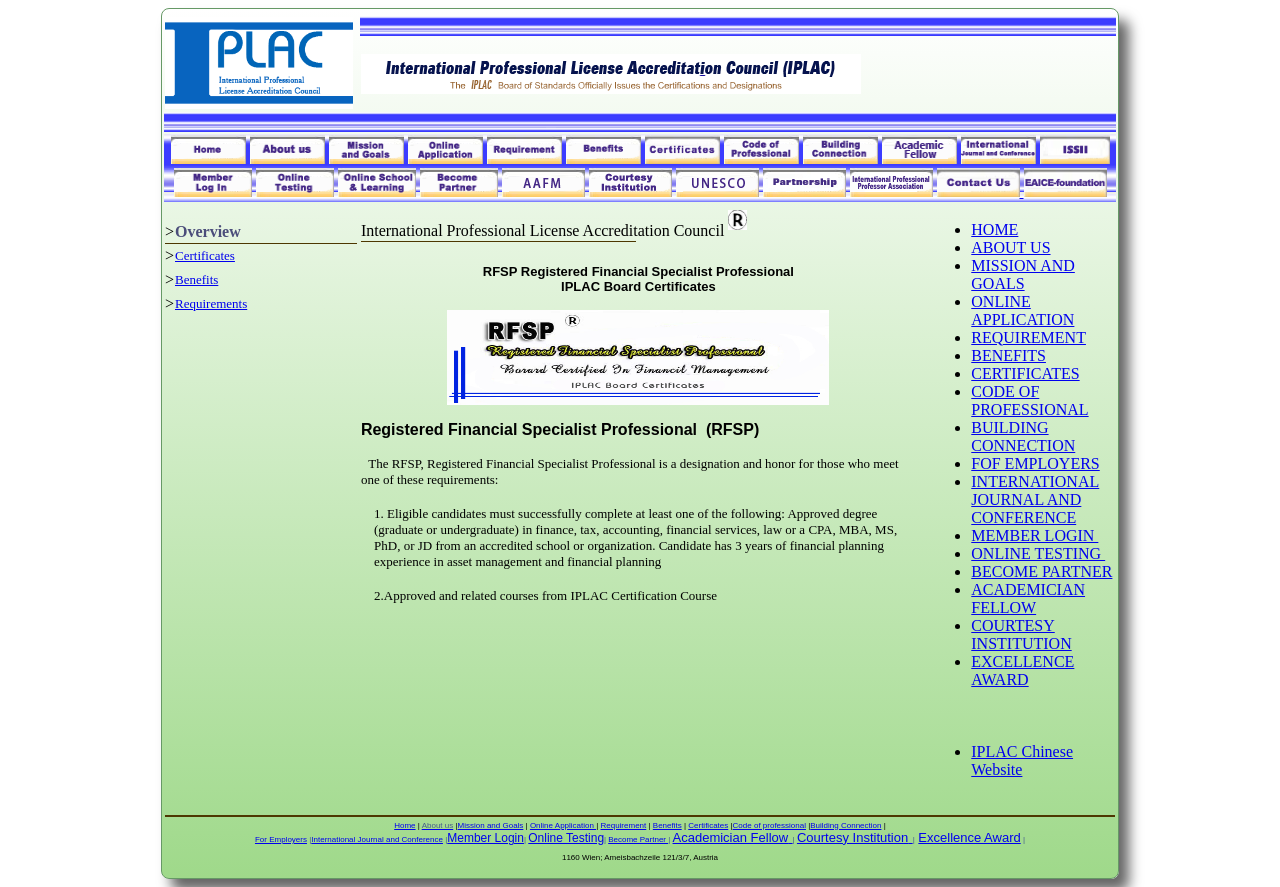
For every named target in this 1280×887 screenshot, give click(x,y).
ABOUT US (1010, 247)
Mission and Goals (491, 825)
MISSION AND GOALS (1023, 274)
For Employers (281, 839)
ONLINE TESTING (1038, 553)
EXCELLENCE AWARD (1022, 670)
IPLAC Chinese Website (1022, 760)
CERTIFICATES (1025, 373)
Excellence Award (969, 837)
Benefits (196, 279)
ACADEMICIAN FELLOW (1028, 598)
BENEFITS (1008, 355)
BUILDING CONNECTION (1023, 436)
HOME (994, 229)
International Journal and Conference (377, 839)
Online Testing (566, 838)
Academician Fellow (731, 837)
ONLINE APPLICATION (1022, 310)
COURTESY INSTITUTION (1021, 634)
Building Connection (845, 825)
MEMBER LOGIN (1034, 535)
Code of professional (769, 825)
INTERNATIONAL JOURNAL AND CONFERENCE (1035, 499)
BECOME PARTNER (1041, 571)
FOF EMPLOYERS (1035, 463)
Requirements (211, 303)
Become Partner (638, 839)
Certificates (205, 255)
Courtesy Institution (852, 837)
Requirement (623, 825)
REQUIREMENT (1028, 337)
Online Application (563, 825)
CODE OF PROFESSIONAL (1029, 400)
